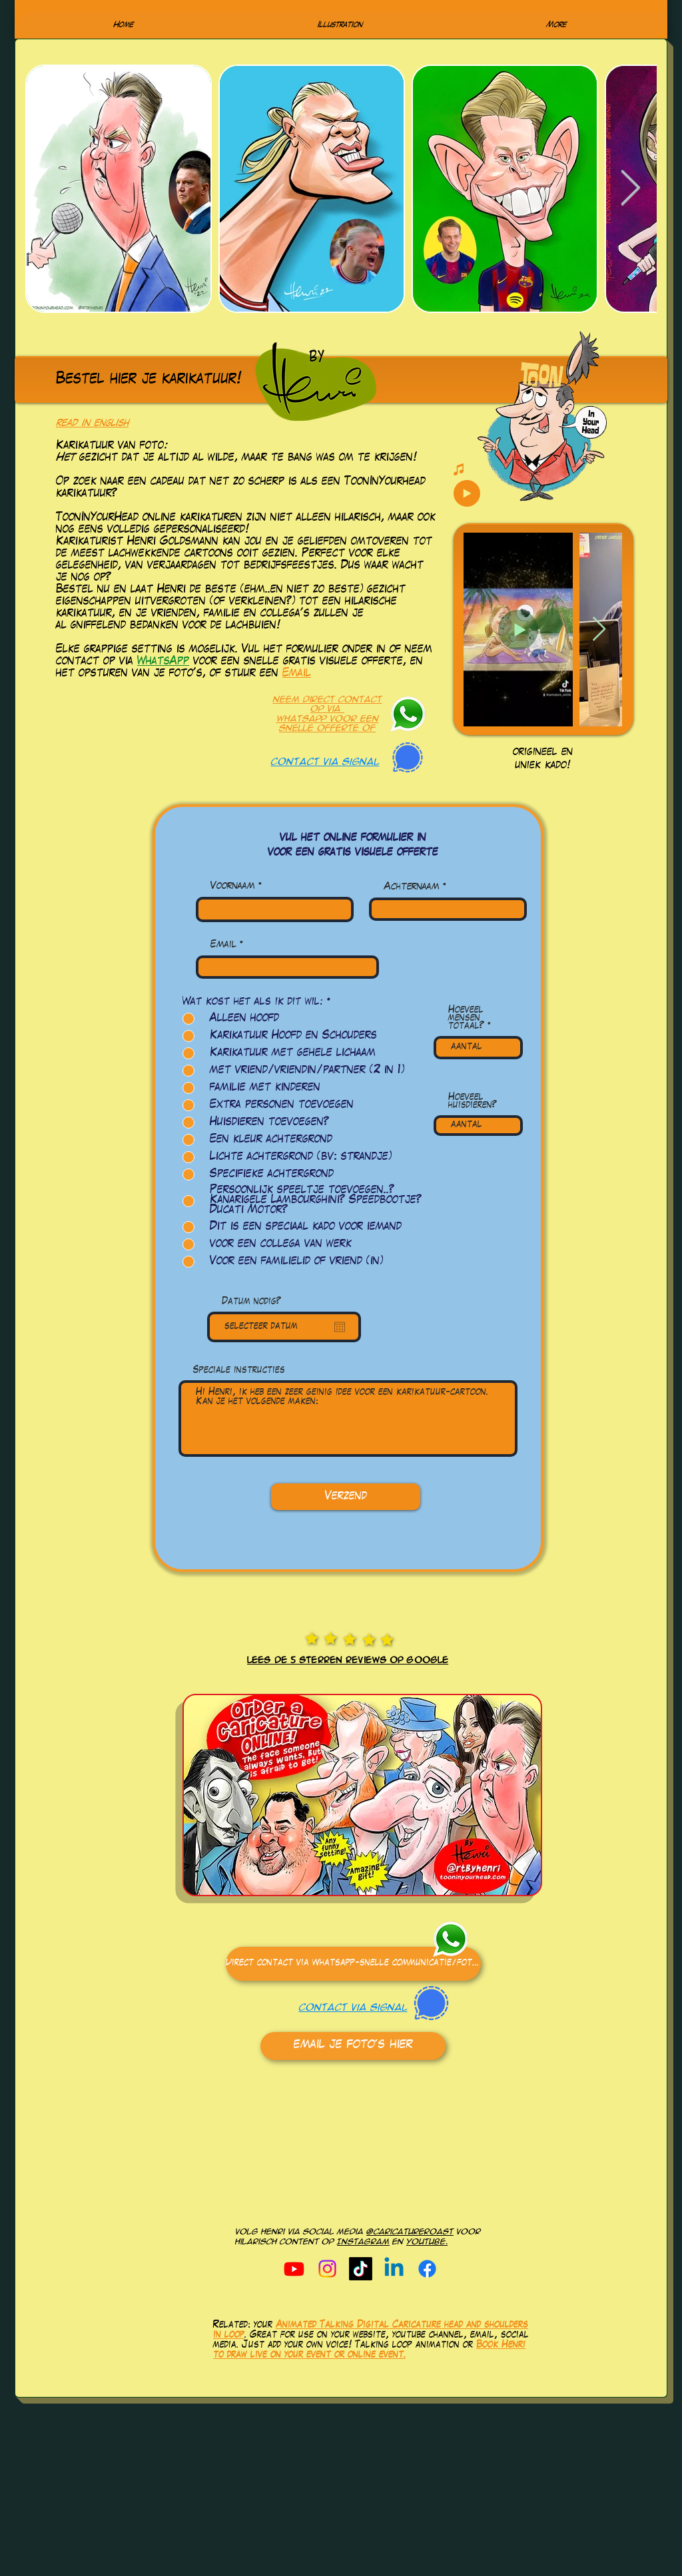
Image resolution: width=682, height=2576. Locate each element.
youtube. (427, 2242)
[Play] (467, 493)
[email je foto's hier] (353, 2046)
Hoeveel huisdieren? (472, 1102)
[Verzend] (345, 1496)
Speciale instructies (239, 1371)
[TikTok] (360, 2268)
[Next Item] (630, 189)
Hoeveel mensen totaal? (466, 1019)
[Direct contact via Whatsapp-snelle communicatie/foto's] (353, 1964)
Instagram (363, 2242)
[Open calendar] (339, 1327)
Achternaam (412, 888)
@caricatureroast (410, 2232)
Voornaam (232, 887)
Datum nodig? (251, 1302)
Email (296, 673)
